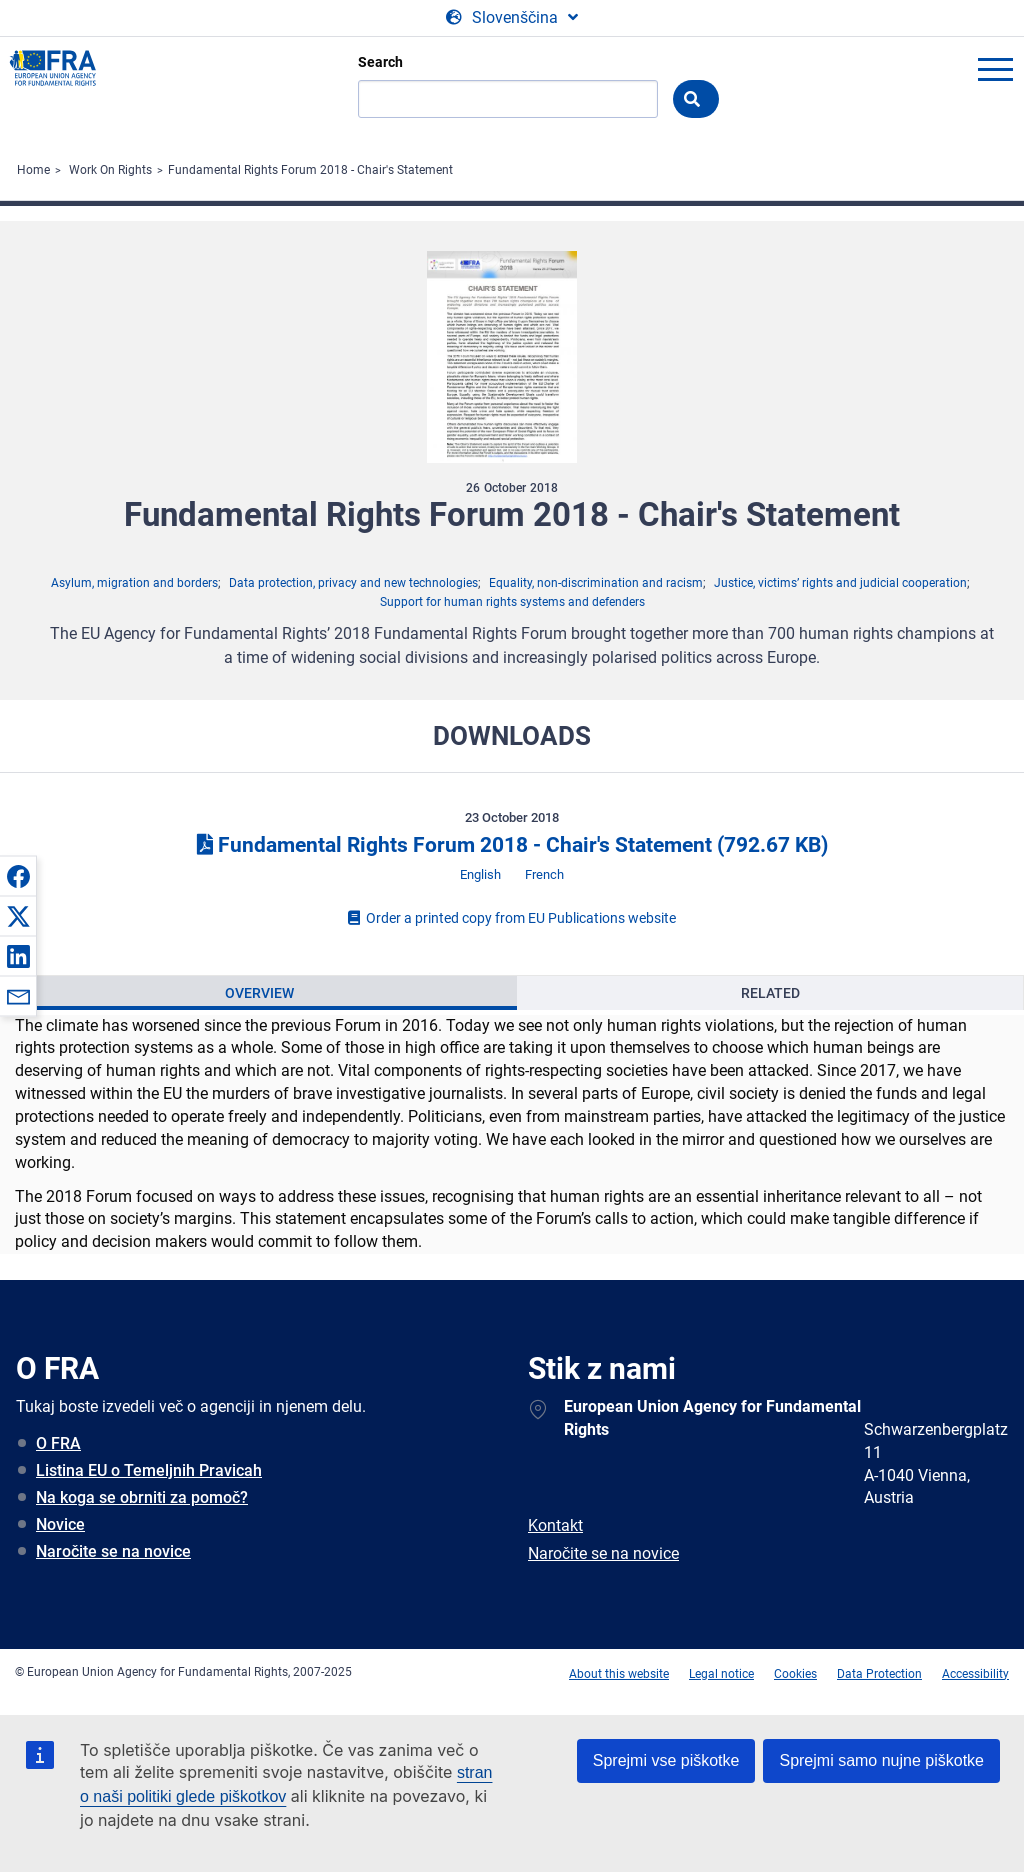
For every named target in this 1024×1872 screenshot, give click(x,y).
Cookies (795, 1674)
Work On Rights (110, 170)
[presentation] (259, 993)
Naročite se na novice (113, 1551)
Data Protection (879, 1674)
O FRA (58, 1443)
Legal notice (721, 1674)
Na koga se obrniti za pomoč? (142, 1497)
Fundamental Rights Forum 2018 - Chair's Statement (310, 170)
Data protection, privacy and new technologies (353, 583)
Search (380, 62)
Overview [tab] (259, 993)
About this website (619, 1674)
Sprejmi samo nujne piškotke (881, 1760)
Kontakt (555, 1525)
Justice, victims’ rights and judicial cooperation (840, 583)
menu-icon (995, 69)
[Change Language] (512, 18)
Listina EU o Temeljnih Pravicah (149, 1470)
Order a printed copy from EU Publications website (512, 918)
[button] (18, 876)
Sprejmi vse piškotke (666, 1760)
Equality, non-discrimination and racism (596, 583)
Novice (60, 1524)
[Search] (508, 99)
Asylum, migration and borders (134, 583)
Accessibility (975, 1674)
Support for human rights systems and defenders (512, 602)
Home (33, 170)
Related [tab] (770, 993)
